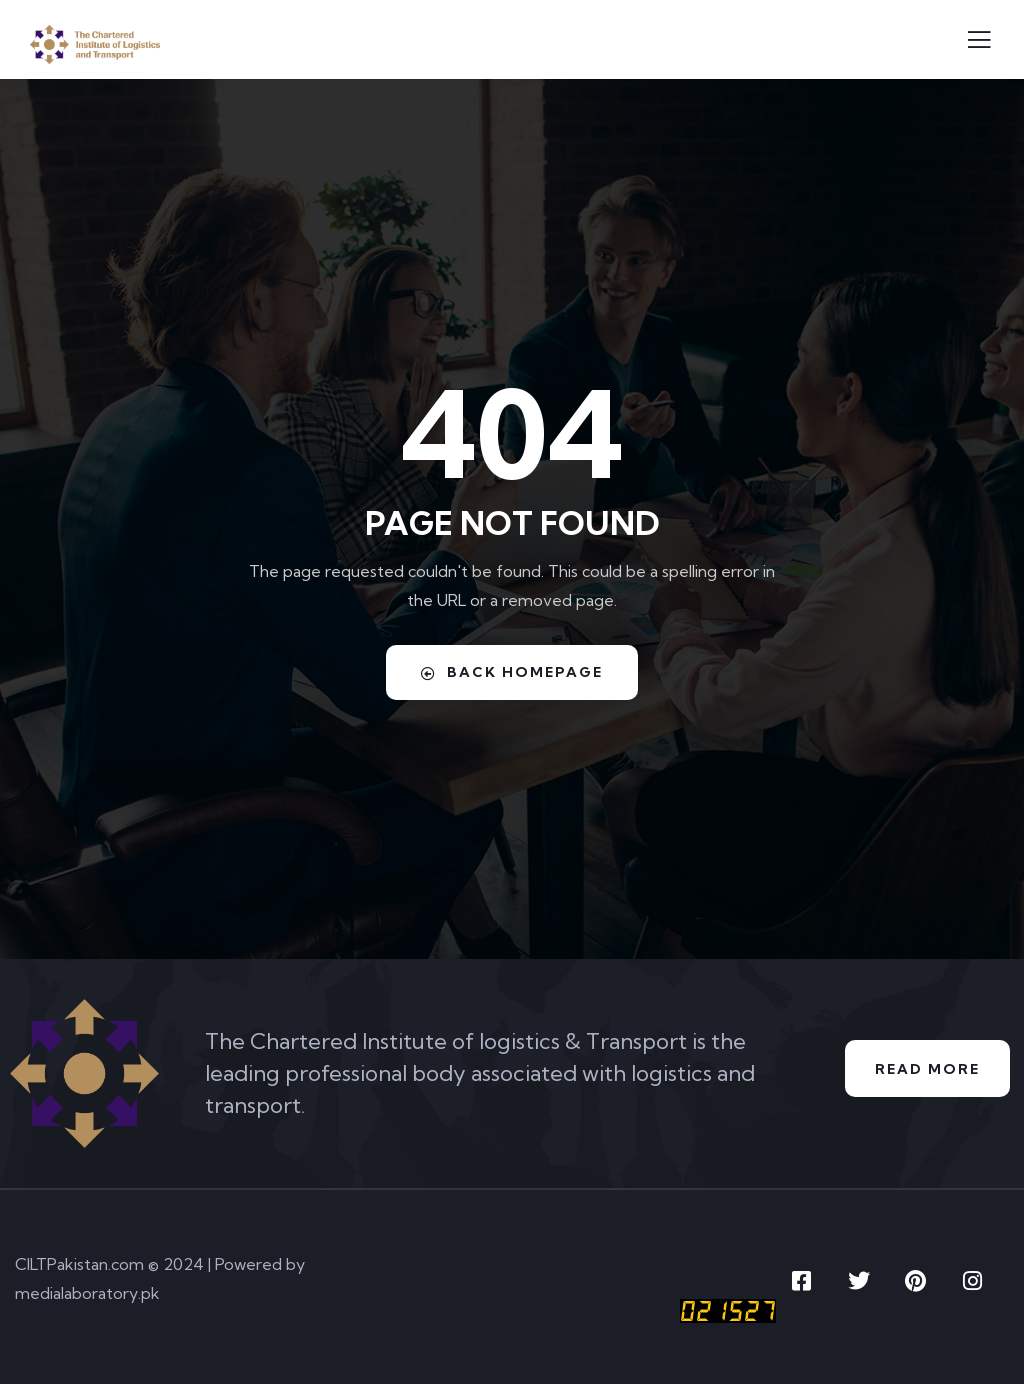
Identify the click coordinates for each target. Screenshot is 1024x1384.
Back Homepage (512, 672)
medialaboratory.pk (87, 1293)
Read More (927, 1069)
